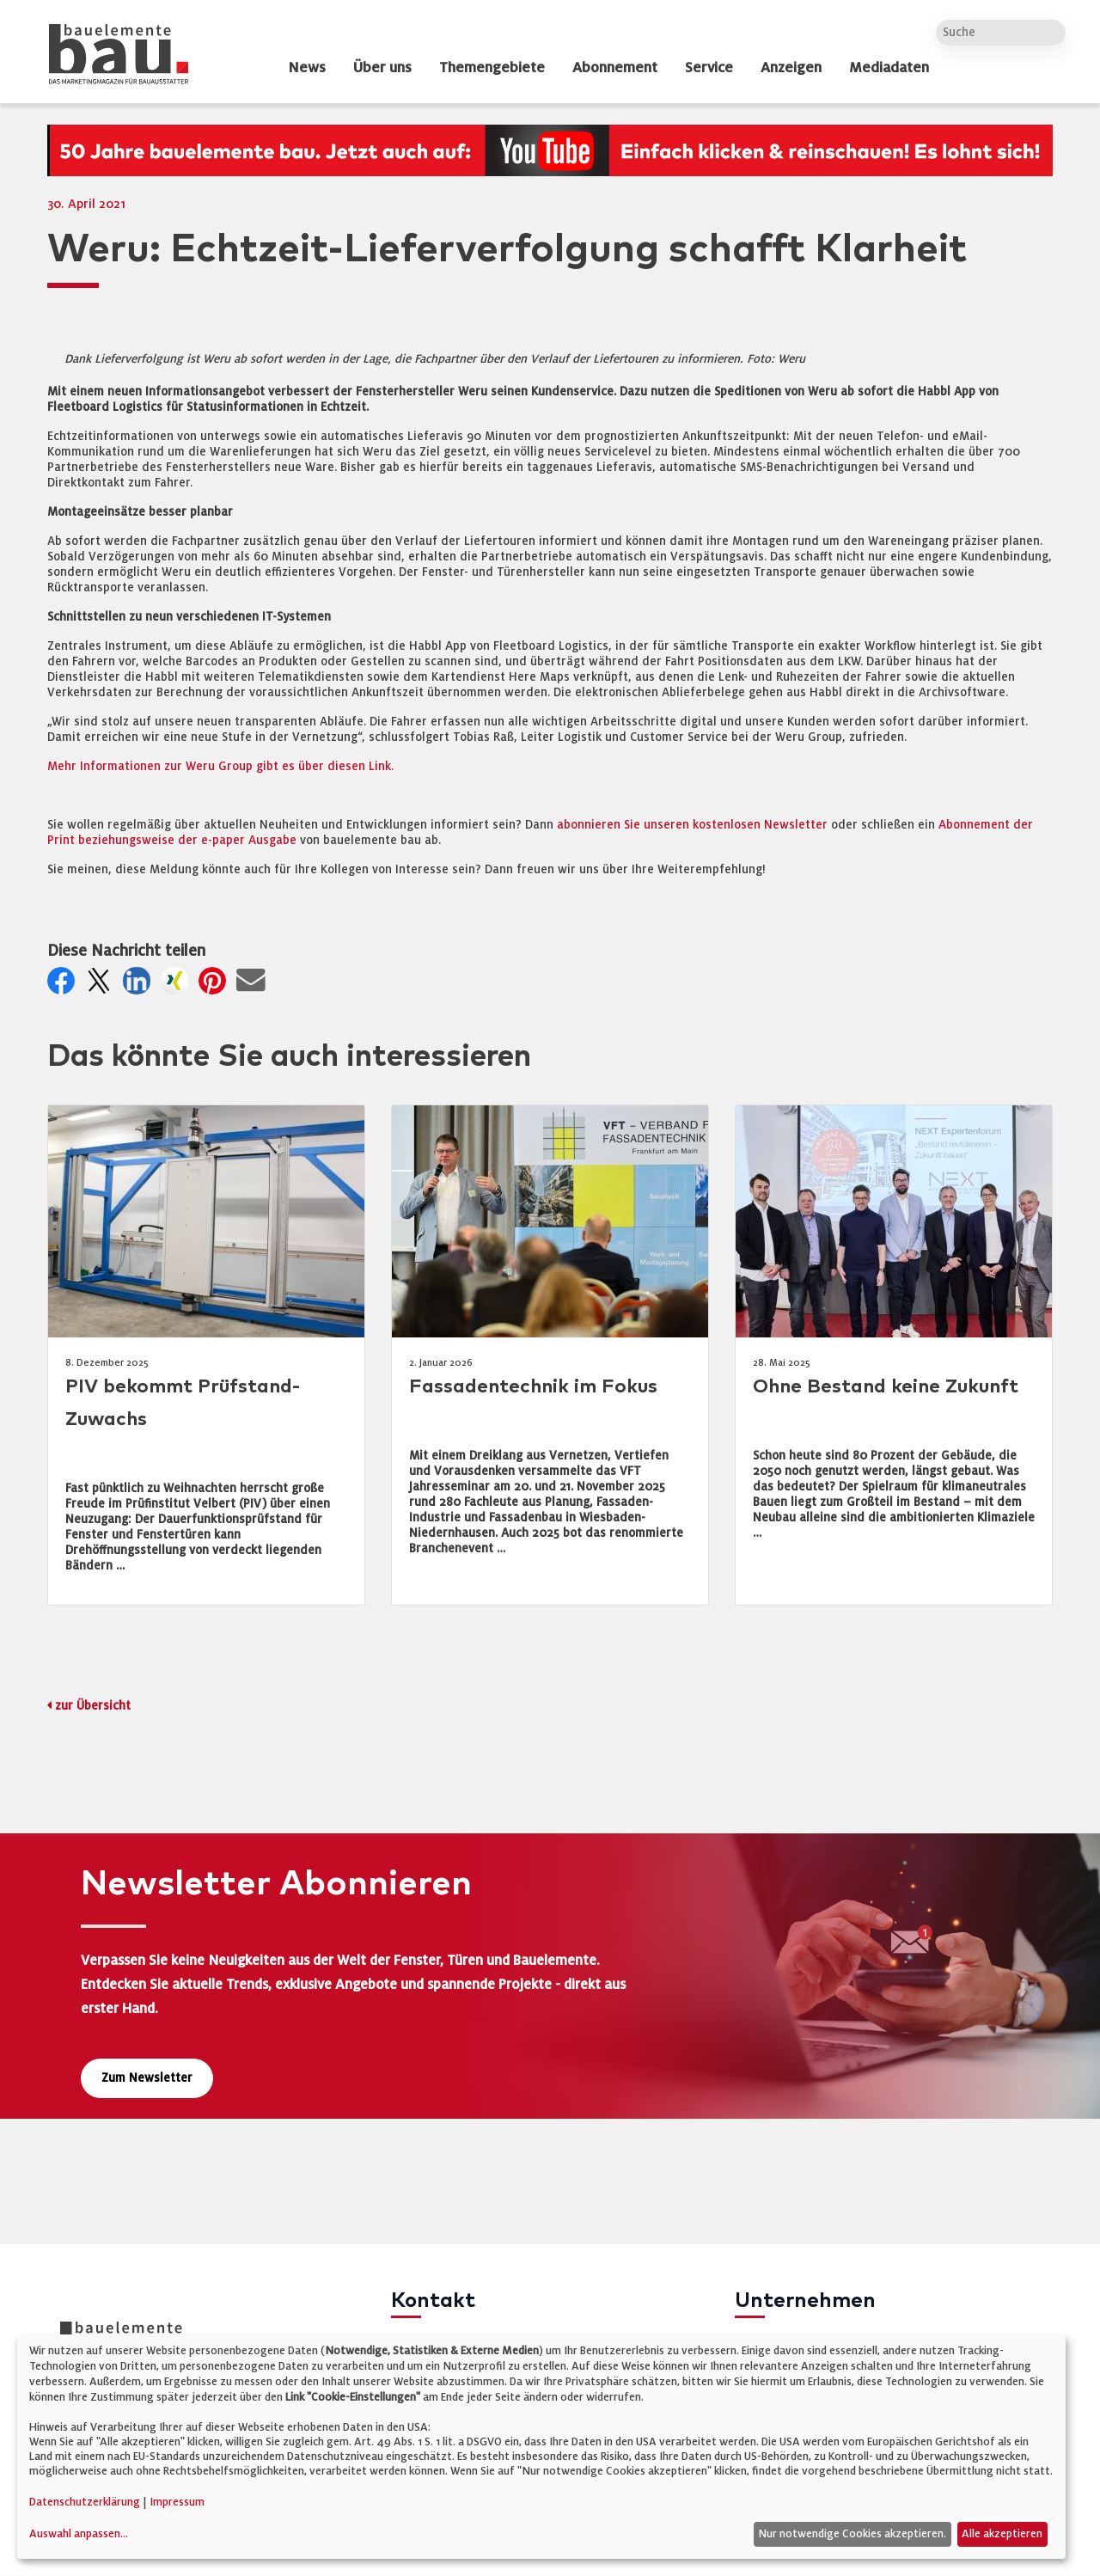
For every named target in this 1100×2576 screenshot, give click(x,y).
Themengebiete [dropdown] (492, 68)
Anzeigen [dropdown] (791, 68)
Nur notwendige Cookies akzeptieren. (852, 2534)
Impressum (177, 2502)
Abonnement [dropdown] (614, 68)
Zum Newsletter (146, 2077)
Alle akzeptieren (1002, 2534)
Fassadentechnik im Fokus (533, 1387)
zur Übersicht (93, 1705)
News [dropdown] (307, 68)
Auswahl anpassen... (78, 2534)
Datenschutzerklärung (84, 2502)
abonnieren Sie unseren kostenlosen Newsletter (692, 824)
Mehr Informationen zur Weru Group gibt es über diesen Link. (220, 766)
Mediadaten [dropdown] (889, 68)
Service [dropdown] (709, 68)
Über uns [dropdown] (382, 68)
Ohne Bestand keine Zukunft (885, 1387)
